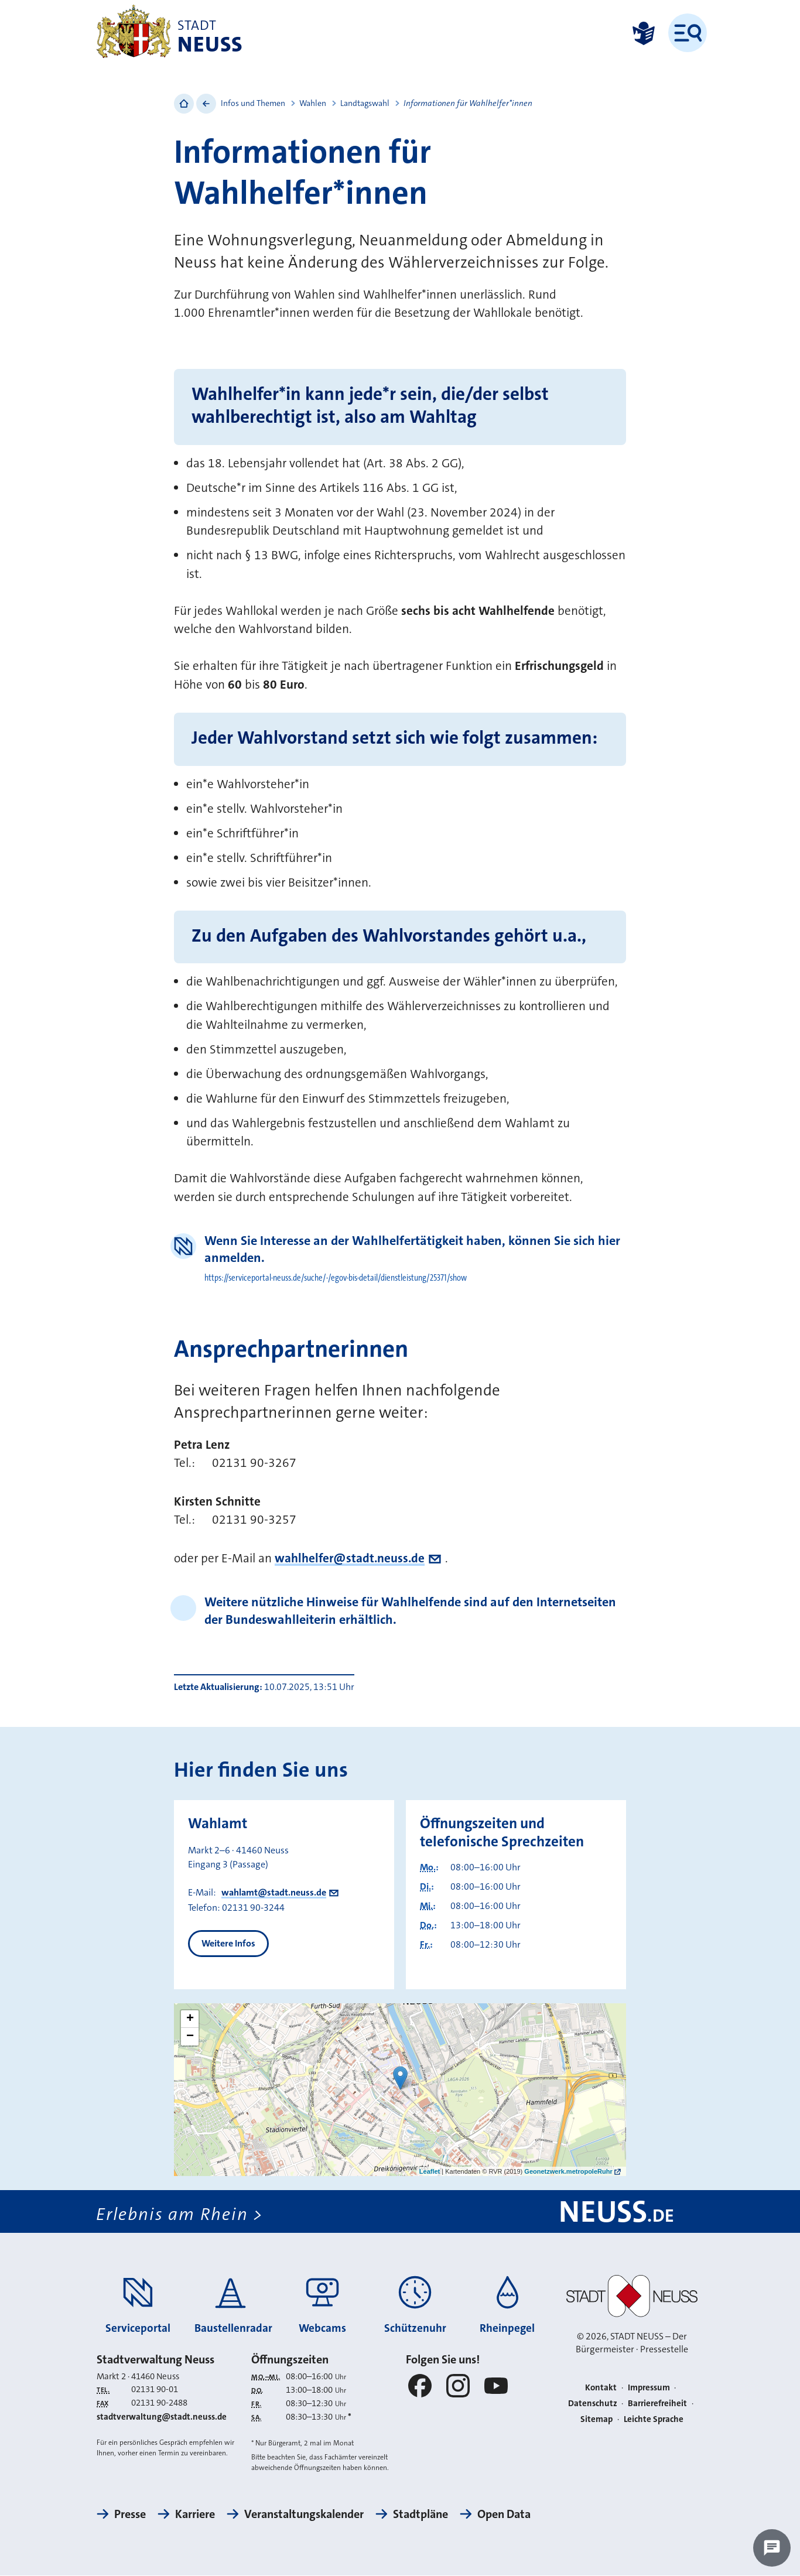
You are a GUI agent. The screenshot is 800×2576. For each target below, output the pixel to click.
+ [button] (190, 2019)
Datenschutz (592, 2403)
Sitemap (596, 2419)
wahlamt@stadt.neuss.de (273, 1892)
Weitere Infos (228, 1943)
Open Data (504, 2514)
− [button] (190, 2036)
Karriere (195, 2514)
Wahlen (312, 103)
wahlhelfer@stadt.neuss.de (350, 1558)
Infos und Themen (253, 103)
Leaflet (429, 2171)
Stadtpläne (420, 2514)
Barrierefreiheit (657, 2403)
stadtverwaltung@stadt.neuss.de (162, 2417)
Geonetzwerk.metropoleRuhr (568, 2171)
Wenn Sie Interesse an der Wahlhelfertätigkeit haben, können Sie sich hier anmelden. (412, 1249)
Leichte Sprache (653, 2419)
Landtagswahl (364, 103)
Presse (130, 2514)
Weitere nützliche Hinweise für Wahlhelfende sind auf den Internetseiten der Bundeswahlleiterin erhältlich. (410, 1610)
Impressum (649, 2388)
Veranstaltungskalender (304, 2514)
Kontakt (601, 2388)
